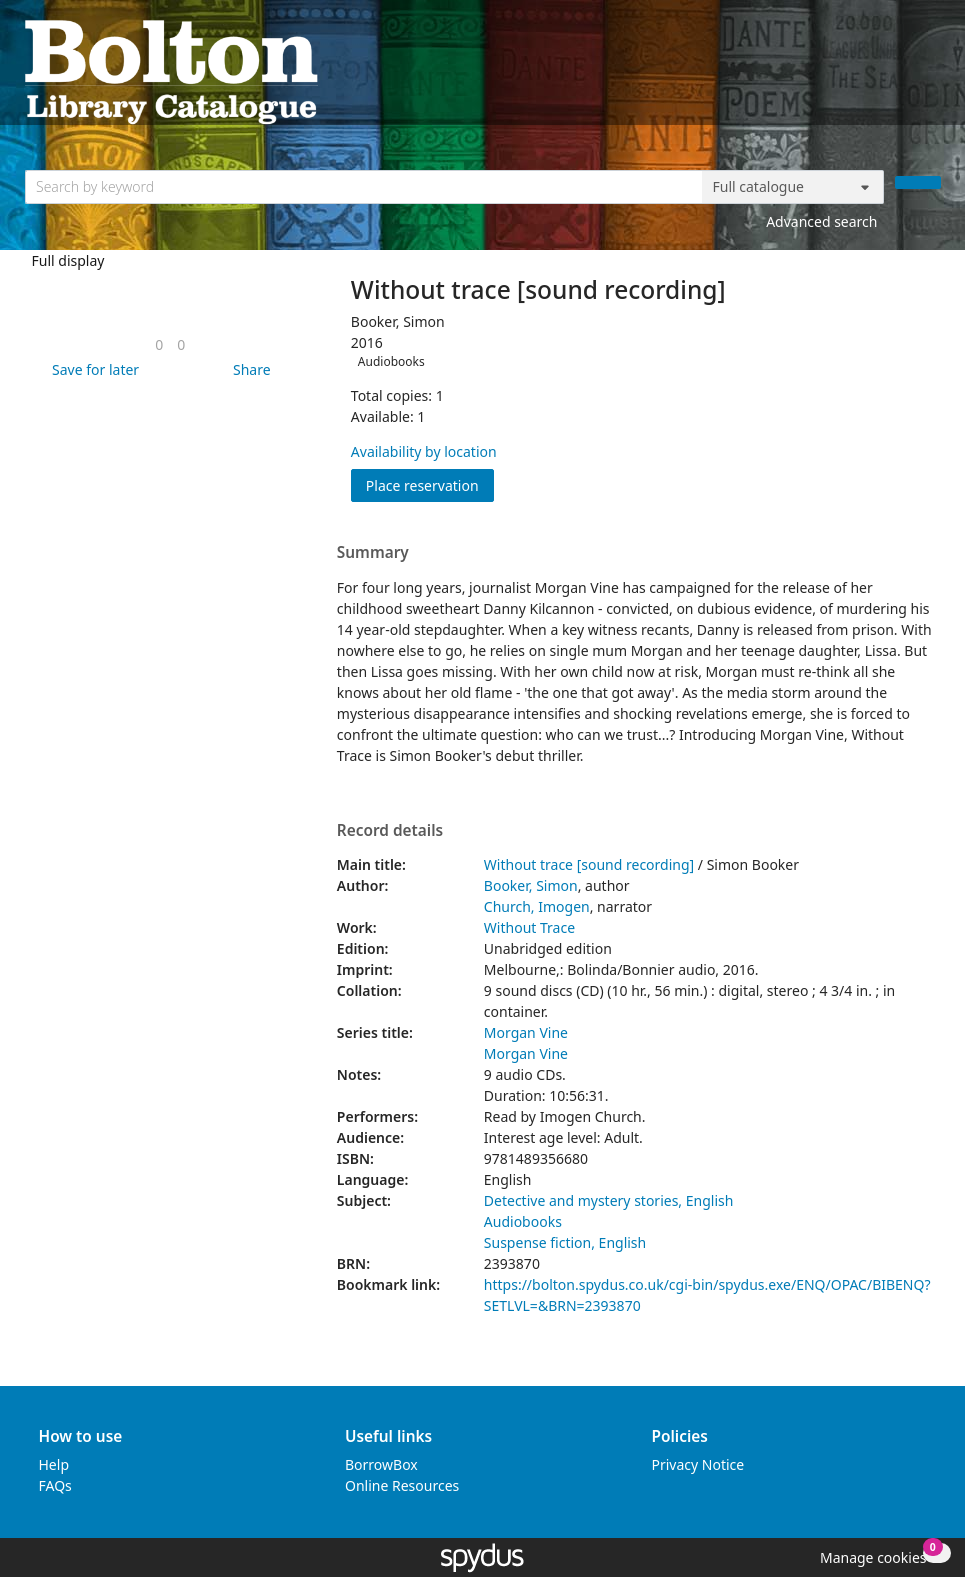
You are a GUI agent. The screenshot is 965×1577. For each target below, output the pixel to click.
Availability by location (424, 451)
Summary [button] (373, 553)
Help (54, 1464)
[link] (159, 344)
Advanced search (821, 221)
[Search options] (793, 187)
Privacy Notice (698, 1464)
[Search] (918, 182)
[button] (92, 369)
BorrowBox (381, 1464)
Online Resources (402, 1485)
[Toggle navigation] (930, 70)
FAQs (55, 1485)
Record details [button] (390, 831)
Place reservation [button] (430, 484)
